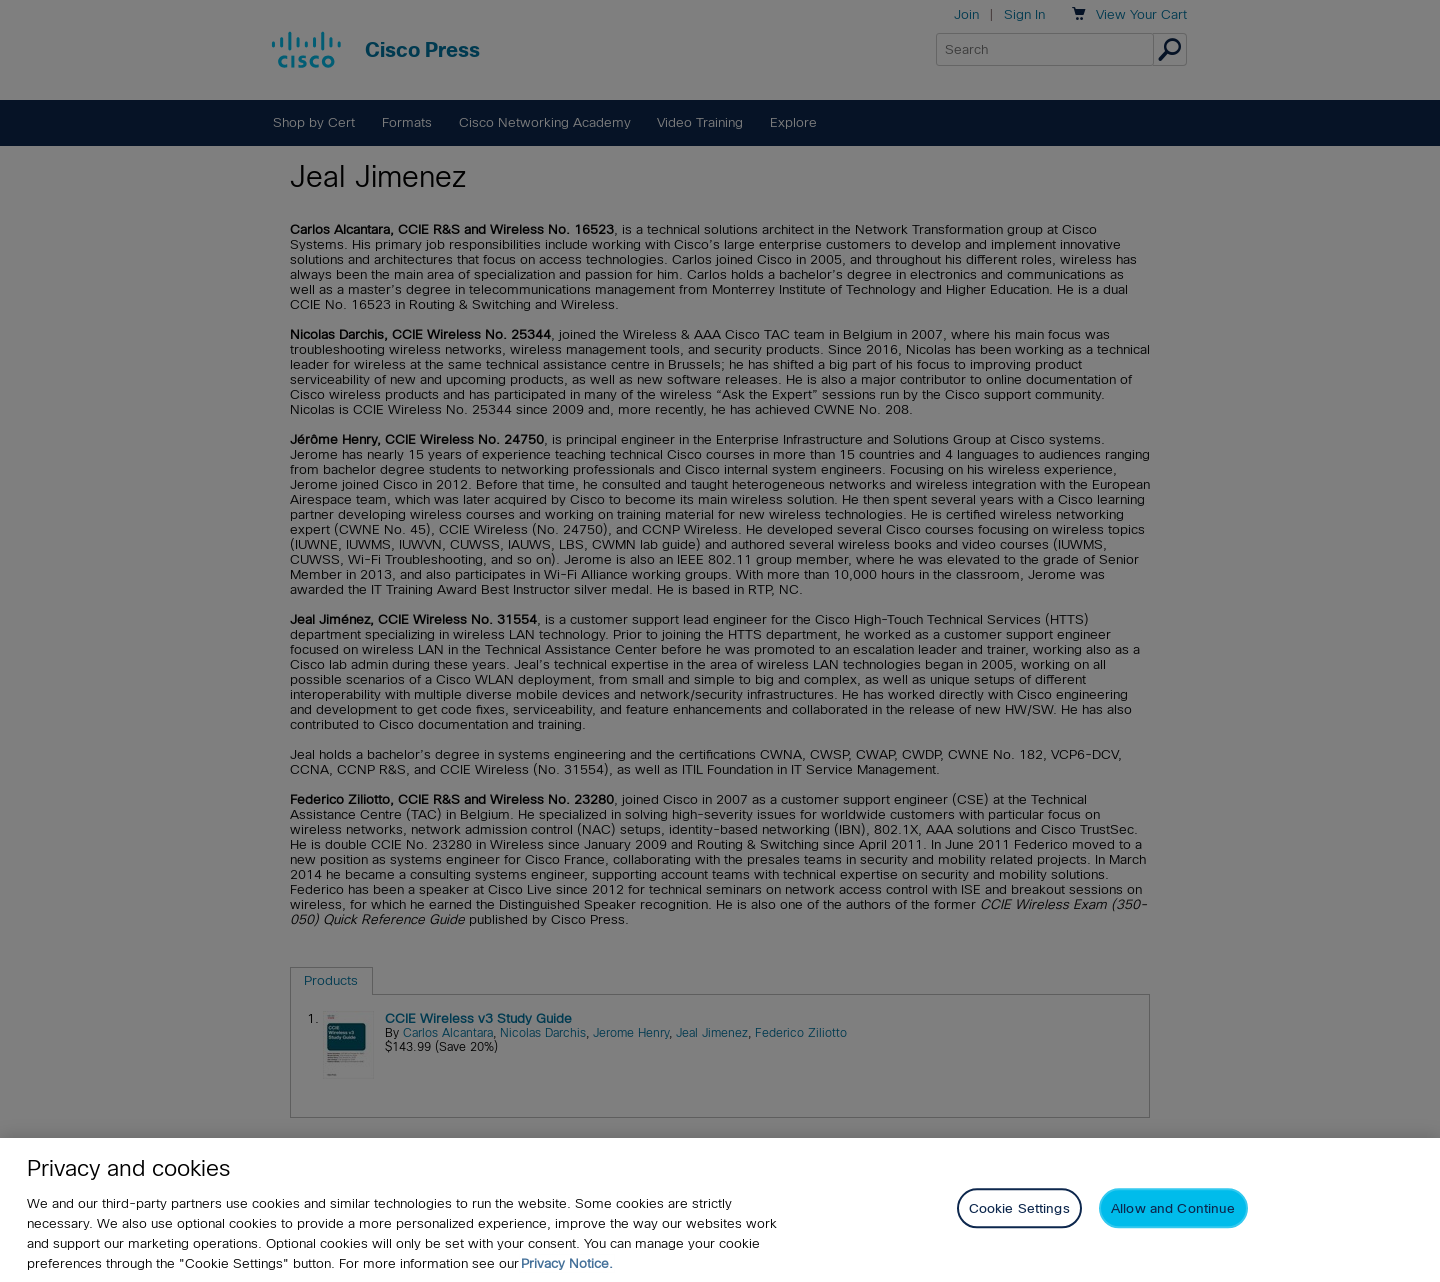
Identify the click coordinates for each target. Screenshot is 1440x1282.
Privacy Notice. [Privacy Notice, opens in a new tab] (567, 1263)
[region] (720, 1210)
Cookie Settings (1019, 1208)
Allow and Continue (1173, 1208)
